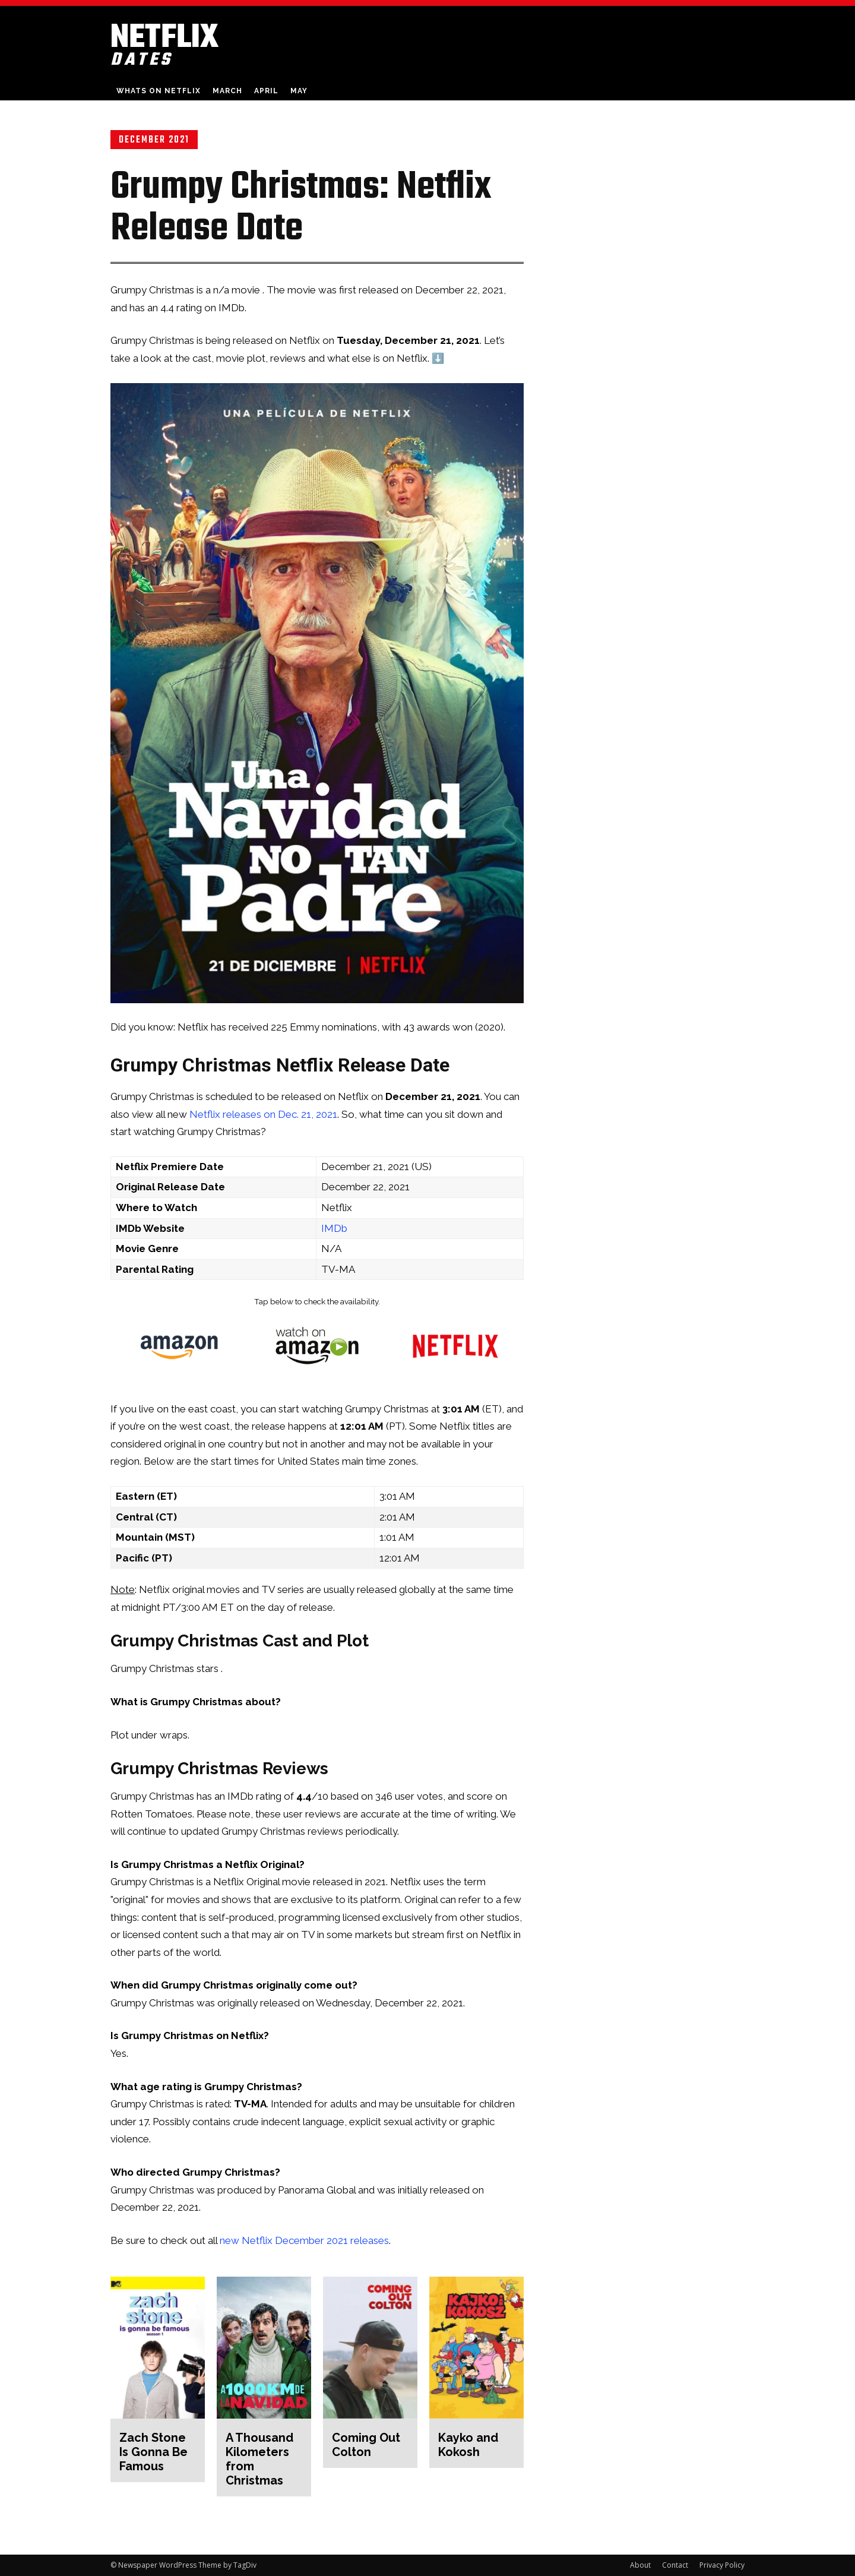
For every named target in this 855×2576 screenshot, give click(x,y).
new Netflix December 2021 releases (304, 2240)
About (640, 2565)
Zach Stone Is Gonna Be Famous (153, 2451)
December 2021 (154, 139)
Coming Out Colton (366, 2444)
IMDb (334, 1228)
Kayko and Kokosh (468, 2444)
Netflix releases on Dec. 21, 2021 (263, 1114)
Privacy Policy (722, 2565)
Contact (675, 2565)
